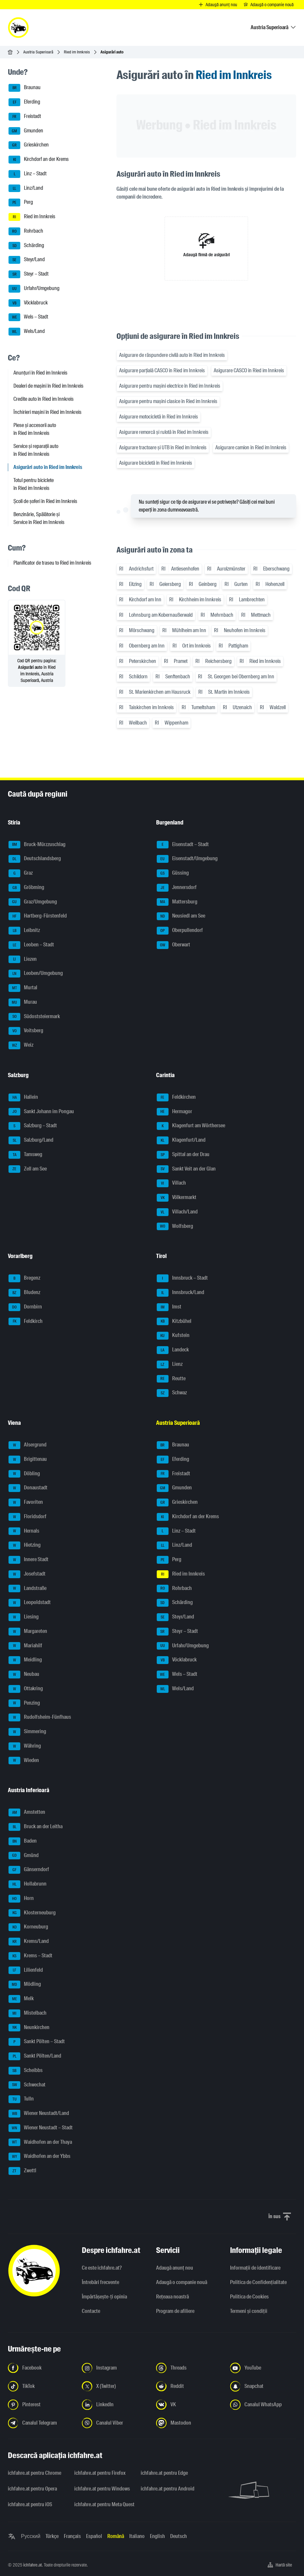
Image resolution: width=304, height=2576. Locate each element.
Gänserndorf (29, 1870)
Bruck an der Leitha (36, 1827)
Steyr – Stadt (28, 274)
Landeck (173, 1350)
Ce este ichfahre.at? (102, 2267)
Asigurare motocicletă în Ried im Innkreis (158, 416)
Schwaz (172, 1393)
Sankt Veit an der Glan (186, 1169)
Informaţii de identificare (255, 2267)
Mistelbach (27, 2013)
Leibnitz (24, 931)
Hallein (23, 1097)
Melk (21, 1999)
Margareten (28, 1632)
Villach (171, 1183)
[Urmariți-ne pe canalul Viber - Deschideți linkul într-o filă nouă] (115, 2423)
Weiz (21, 1045)
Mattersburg (177, 902)
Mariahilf (25, 1646)
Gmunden (26, 131)
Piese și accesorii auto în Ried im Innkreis (34, 429)
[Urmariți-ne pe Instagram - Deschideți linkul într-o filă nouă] (115, 2368)
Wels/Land (27, 332)
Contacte (91, 2311)
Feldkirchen (176, 1097)
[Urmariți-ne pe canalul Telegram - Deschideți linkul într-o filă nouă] (41, 2423)
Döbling (24, 1474)
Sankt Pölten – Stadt (37, 2042)
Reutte (171, 1379)
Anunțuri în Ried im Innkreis (40, 372)
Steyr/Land (27, 260)
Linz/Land (26, 188)
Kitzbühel (174, 1322)
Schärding (26, 246)
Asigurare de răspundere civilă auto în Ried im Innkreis (172, 355)
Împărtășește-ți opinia (104, 2296)
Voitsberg (26, 1031)
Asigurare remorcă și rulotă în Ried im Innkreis (163, 432)
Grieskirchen (29, 145)
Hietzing (25, 1545)
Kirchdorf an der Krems (39, 160)
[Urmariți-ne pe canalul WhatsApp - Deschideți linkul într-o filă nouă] (263, 2404)
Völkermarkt (176, 1198)
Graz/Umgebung (33, 902)
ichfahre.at (32, 2565)
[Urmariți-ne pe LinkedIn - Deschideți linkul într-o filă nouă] (115, 2404)
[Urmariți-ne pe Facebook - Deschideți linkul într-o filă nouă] (41, 2368)
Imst (169, 1307)
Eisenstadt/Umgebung (187, 859)
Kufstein (173, 1336)
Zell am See (28, 1169)
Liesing (24, 1617)
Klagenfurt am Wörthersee (191, 1126)
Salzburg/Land (31, 1140)
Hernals (24, 1531)
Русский (30, 2536)
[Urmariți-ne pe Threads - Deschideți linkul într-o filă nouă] (189, 2368)
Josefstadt (27, 1574)
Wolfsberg (175, 1226)
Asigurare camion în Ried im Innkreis (250, 447)
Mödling (25, 1984)
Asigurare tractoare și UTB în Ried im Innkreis (162, 447)
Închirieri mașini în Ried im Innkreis (47, 412)
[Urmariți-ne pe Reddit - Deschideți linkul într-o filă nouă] (189, 2386)
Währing (25, 1746)
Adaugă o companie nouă (181, 2282)
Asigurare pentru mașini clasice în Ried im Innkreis (168, 401)
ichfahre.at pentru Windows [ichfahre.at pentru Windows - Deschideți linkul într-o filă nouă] (102, 2488)
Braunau (25, 88)
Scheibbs (26, 2071)
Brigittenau (28, 1459)
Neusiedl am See (181, 916)
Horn (21, 1899)
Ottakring (26, 1689)
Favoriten (26, 1502)
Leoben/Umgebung (36, 974)
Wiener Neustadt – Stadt (41, 2128)
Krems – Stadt (30, 1956)
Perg (21, 202)
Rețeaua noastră (172, 2296)
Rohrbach (26, 231)
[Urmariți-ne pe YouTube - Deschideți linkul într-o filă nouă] (263, 2368)
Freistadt (25, 117)
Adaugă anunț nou (174, 2267)
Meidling (25, 1660)
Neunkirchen (29, 2028)
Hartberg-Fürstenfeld (38, 916)
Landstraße (27, 1589)
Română (115, 2536)
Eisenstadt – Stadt (183, 845)
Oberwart (173, 945)
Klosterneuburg (32, 1913)
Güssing (173, 873)
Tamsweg (25, 1155)
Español (94, 2536)
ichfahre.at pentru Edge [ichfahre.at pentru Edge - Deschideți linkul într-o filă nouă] (164, 2472)
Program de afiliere (175, 2311)
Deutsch (178, 2536)
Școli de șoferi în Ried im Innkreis (45, 501)
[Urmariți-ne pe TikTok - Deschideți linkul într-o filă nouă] (41, 2386)
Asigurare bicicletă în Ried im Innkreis (155, 462)
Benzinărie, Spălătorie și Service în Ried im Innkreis (38, 518)
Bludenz (24, 1293)
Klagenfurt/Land (181, 1140)
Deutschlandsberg (35, 859)
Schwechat (27, 2085)
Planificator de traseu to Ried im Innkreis (52, 562)
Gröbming (26, 888)
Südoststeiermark (34, 1017)
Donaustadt (28, 1488)
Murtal (23, 988)
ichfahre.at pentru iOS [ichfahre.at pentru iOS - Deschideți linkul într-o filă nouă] (30, 2504)
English (157, 2536)
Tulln (21, 2099)
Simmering (27, 1732)
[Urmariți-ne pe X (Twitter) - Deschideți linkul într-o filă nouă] (115, 2386)
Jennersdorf (177, 888)
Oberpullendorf (180, 931)
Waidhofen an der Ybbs (39, 2156)
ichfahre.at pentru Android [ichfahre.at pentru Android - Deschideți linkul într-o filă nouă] (167, 2488)
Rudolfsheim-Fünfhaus (40, 1717)
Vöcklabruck (28, 303)
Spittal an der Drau (183, 1155)
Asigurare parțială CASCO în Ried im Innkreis (162, 370)
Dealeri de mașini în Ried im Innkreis (48, 385)
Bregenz (24, 1278)
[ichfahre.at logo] (18, 27)
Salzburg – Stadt (33, 1126)
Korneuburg (28, 1927)
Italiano (137, 2536)
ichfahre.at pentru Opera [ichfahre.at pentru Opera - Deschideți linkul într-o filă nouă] (32, 2488)
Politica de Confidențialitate (258, 2282)
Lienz (170, 1364)
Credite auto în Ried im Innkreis (43, 399)
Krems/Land (29, 1942)
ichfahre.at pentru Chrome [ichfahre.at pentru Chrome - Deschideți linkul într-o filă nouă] (34, 2472)
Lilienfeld (26, 1970)
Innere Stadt (28, 1560)
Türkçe (52, 2536)
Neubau (24, 1674)
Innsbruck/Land (180, 1293)
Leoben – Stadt (31, 945)
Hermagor (174, 1112)
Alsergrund (27, 1445)
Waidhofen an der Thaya (40, 2142)
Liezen (23, 959)
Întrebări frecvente (100, 2282)
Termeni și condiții (248, 2311)
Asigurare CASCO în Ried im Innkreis (249, 370)
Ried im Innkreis (77, 52)
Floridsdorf (27, 1517)
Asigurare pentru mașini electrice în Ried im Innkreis (169, 385)
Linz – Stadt (27, 174)
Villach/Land (177, 1212)
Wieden (24, 1761)
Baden (23, 1841)
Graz (21, 873)
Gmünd (24, 1856)
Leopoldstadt (30, 1603)
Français (72, 2536)
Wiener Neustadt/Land (39, 2114)
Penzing (24, 1703)
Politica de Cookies (249, 2296)
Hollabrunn (27, 1884)
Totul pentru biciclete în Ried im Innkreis (33, 484)
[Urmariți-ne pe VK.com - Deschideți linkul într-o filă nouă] (189, 2404)
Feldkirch (26, 1322)
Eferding (24, 102)
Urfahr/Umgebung (34, 289)
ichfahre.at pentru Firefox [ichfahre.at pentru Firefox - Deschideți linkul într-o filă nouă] (100, 2472)
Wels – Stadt (28, 317)
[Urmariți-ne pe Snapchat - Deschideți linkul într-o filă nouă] (263, 2386)
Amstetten (27, 1812)
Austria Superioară (38, 52)
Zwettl (22, 2171)
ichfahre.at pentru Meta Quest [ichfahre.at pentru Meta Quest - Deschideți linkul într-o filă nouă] (103, 2504)
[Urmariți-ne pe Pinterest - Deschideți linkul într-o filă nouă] (41, 2404)
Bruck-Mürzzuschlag (37, 845)
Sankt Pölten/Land (35, 2056)
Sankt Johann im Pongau (41, 1112)
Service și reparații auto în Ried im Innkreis (35, 450)
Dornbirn (25, 1307)
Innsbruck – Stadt (182, 1278)
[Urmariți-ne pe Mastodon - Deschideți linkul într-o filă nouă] (189, 2423)
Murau (23, 1002)
